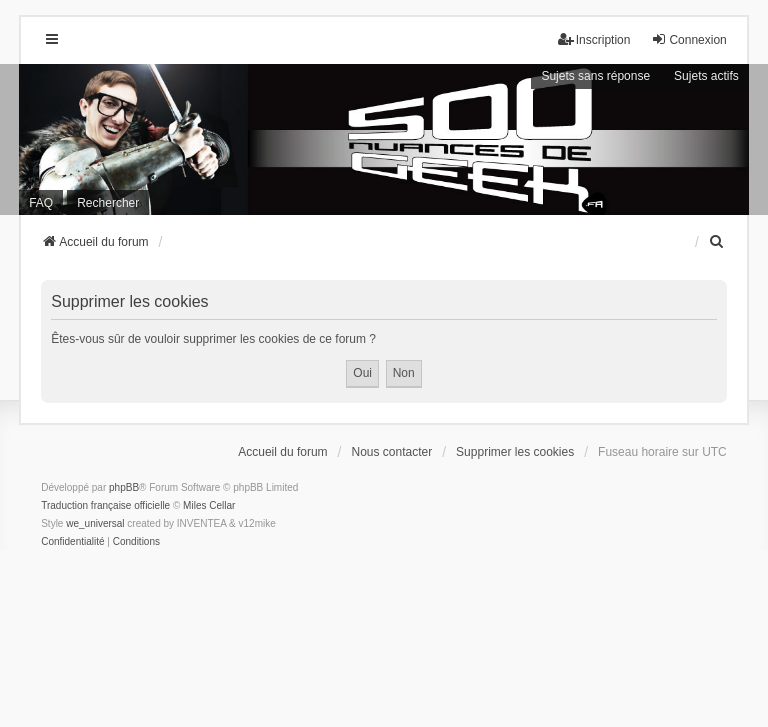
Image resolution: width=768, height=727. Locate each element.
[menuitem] (718, 242)
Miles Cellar (209, 505)
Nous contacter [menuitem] (392, 452)
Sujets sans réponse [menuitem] (595, 76)
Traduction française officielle (105, 505)
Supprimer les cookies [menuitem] (515, 452)
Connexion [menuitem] (688, 39)
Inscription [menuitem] (594, 39)
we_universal (95, 523)
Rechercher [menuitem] (108, 203)
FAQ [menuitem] (41, 203)
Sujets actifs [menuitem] (706, 76)
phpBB (124, 487)
